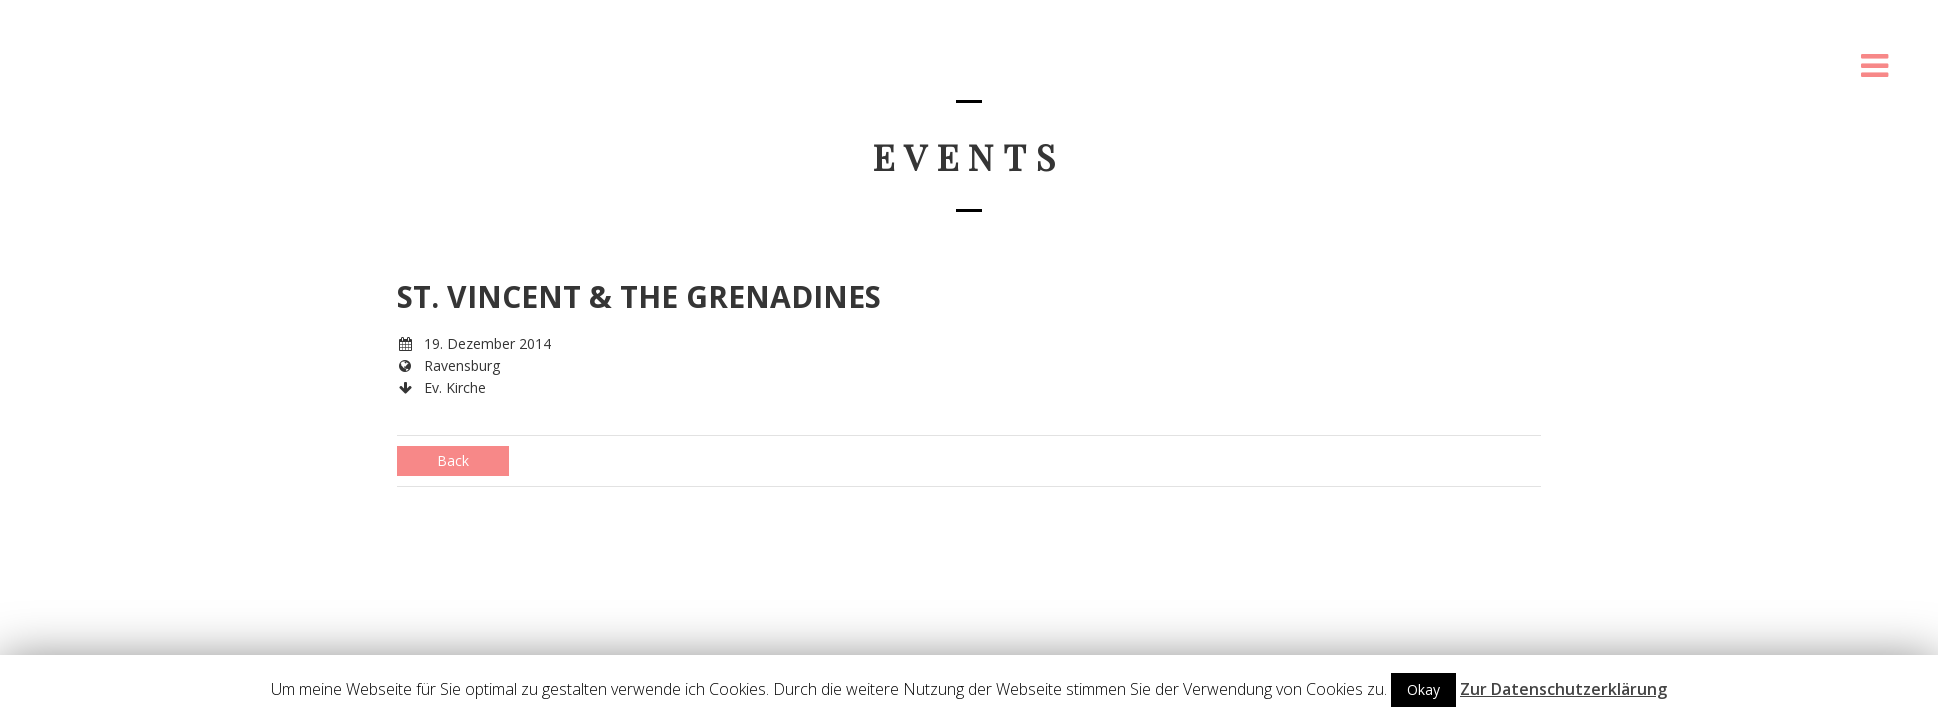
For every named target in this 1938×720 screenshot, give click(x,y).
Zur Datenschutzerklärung (1563, 689)
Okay (1423, 689)
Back (453, 460)
